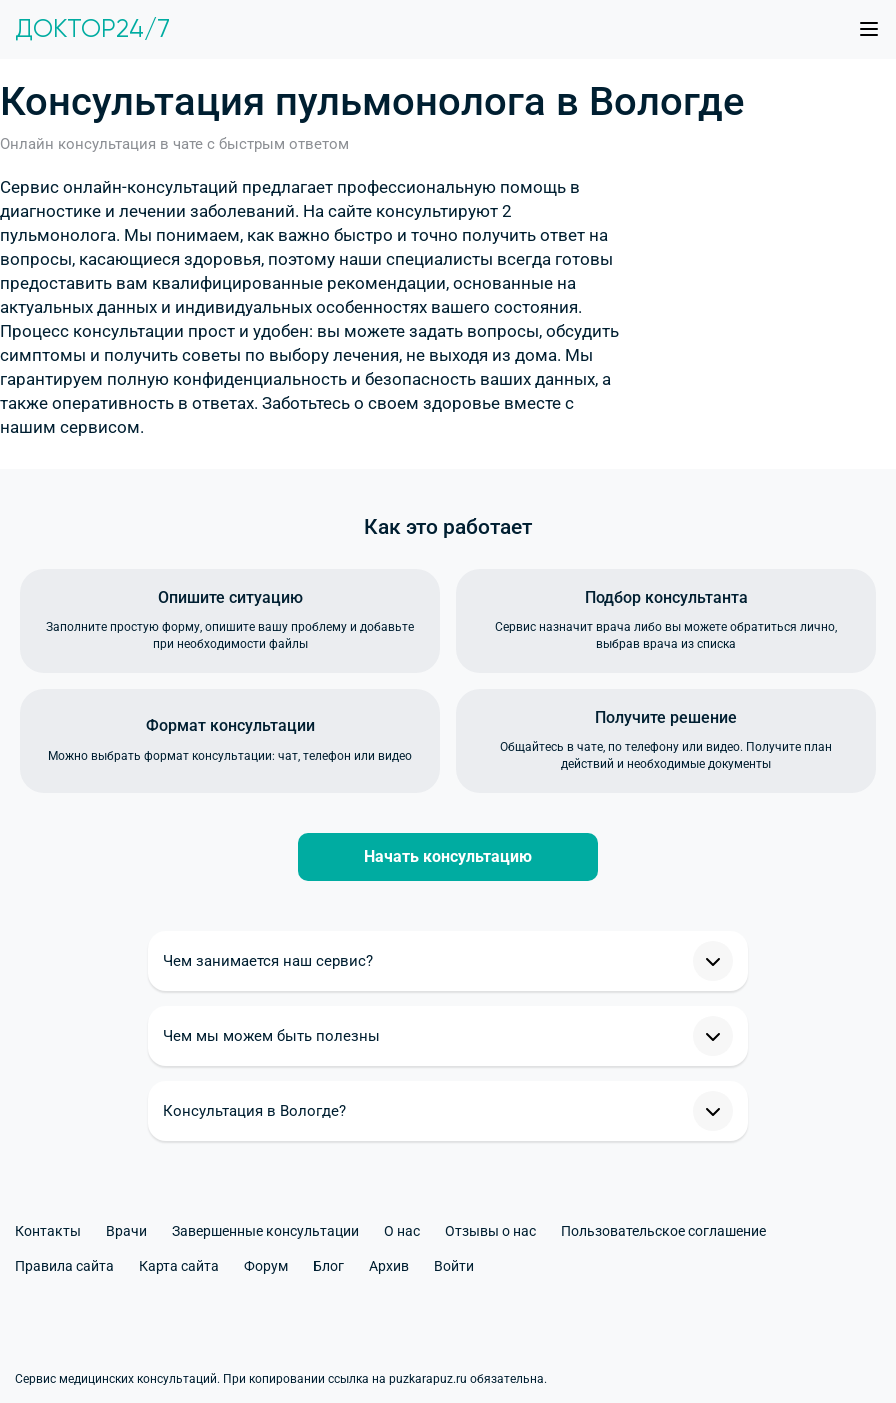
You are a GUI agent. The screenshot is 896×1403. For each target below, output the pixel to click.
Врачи (126, 1231)
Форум (266, 1266)
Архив (389, 1266)
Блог (328, 1266)
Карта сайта (179, 1266)
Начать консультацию (448, 856)
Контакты (48, 1231)
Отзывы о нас (490, 1231)
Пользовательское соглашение (663, 1231)
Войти (454, 1266)
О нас (402, 1231)
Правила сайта (64, 1266)
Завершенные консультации (265, 1231)
